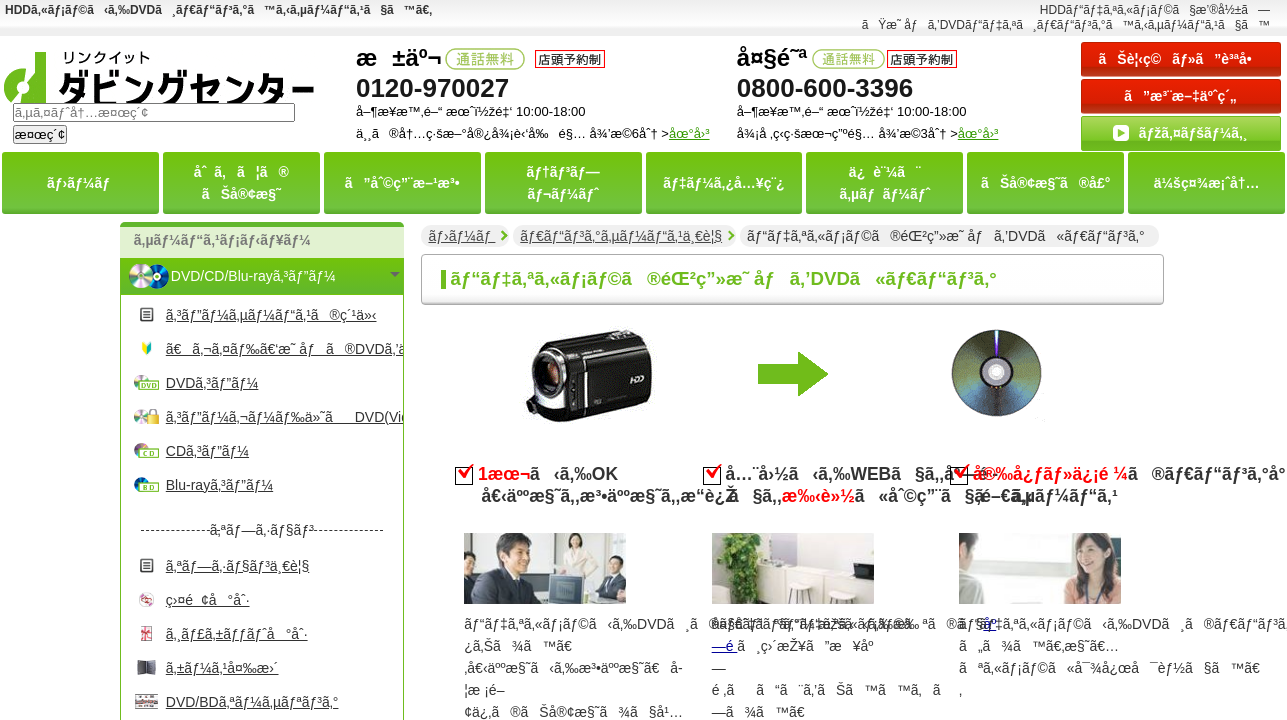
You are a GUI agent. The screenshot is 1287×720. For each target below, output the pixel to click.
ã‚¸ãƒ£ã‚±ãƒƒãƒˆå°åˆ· (237, 634)
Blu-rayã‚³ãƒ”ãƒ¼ (219, 485)
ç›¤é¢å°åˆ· (208, 600)
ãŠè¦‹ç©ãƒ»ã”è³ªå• (1181, 59)
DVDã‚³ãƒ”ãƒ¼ (212, 383)
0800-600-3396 (825, 88)
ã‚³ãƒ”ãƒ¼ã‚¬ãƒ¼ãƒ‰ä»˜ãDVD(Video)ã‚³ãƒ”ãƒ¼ (282, 417)
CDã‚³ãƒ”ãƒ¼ (207, 451)
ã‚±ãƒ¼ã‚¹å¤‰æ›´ (222, 668)
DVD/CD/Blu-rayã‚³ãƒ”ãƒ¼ (253, 276)
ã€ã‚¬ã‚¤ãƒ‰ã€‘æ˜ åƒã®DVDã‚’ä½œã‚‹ (282, 349)
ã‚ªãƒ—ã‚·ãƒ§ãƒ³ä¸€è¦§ (237, 566)
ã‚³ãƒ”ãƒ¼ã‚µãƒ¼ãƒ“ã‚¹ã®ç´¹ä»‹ (271, 315)
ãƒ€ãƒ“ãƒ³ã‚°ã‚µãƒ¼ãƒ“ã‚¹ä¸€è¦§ (621, 236)
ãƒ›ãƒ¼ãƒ (461, 236)
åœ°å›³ (978, 133)
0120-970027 (432, 88)
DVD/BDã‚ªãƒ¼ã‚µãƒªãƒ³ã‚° (252, 702)
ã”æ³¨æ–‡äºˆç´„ (1180, 96)
